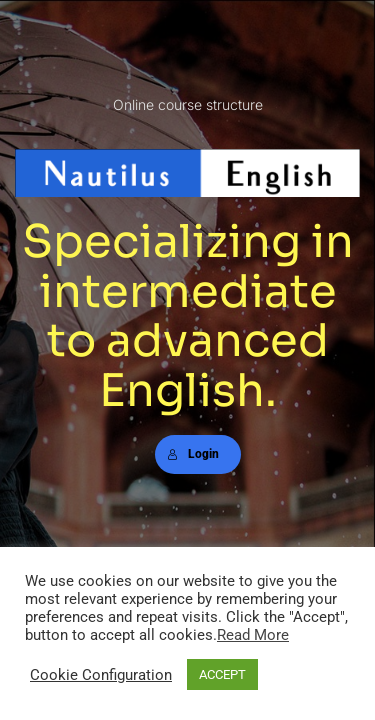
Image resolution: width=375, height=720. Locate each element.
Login (193, 454)
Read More (253, 635)
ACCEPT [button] (222, 674)
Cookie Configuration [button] (101, 675)
